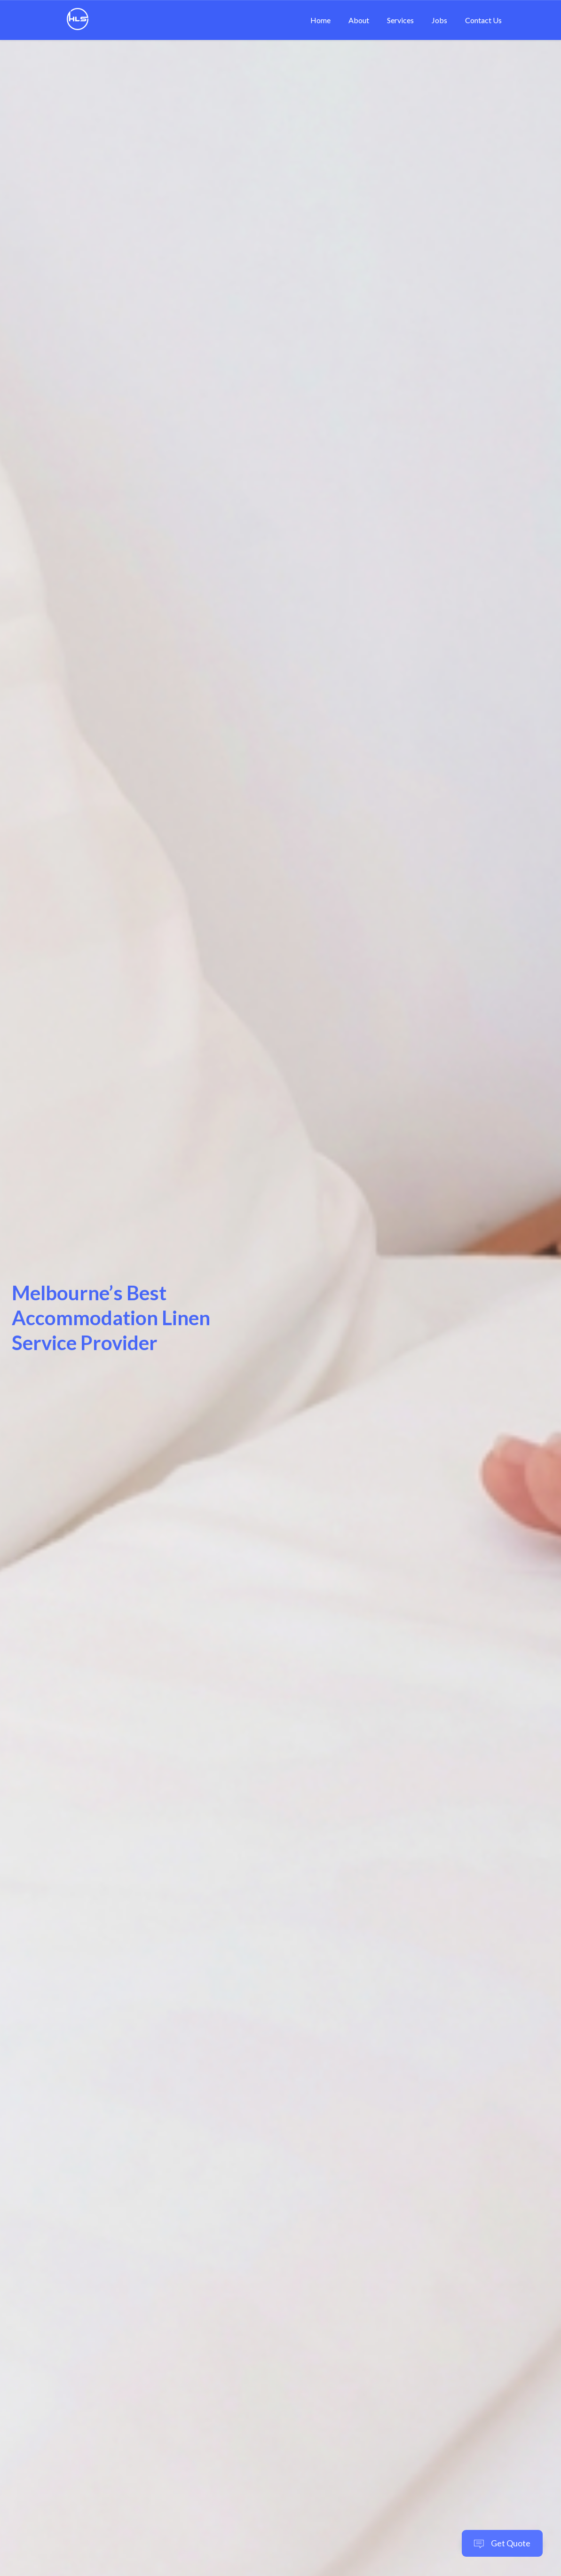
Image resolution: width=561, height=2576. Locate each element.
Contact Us (483, 20)
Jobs (439, 20)
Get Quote (502, 2543)
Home (320, 20)
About (358, 20)
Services (400, 20)
